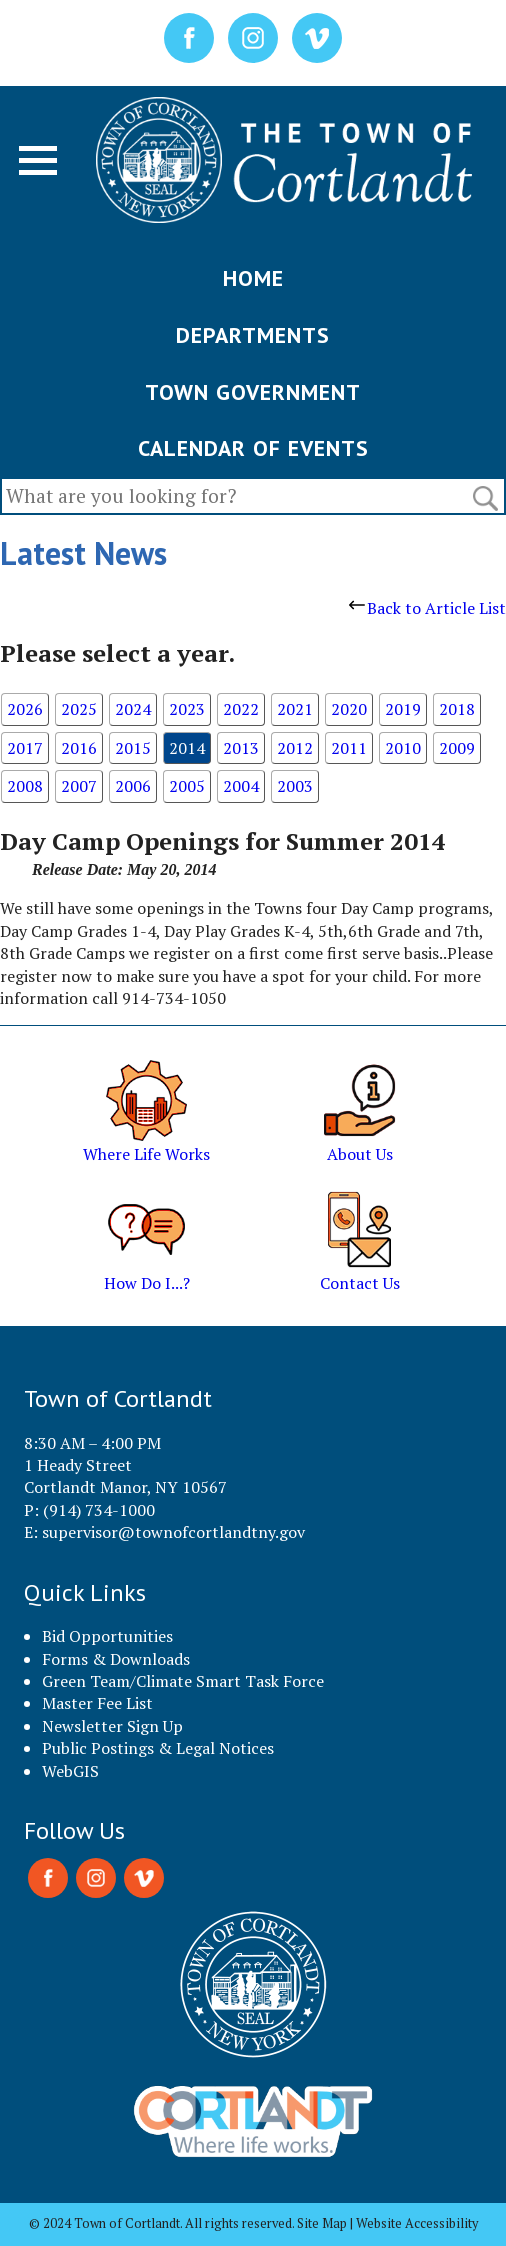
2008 (25, 786)
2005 (187, 786)
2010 (403, 748)
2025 (79, 709)
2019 (403, 709)
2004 (241, 786)
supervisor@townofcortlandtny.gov (173, 1532)
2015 (133, 748)
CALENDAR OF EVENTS (253, 448)
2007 (79, 786)
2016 (79, 748)
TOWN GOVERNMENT (253, 392)
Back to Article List (427, 608)
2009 (457, 748)
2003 (295, 786)
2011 (349, 748)
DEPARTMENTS (253, 335)
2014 (187, 748)
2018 (457, 709)
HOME (253, 278)
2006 (133, 786)
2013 (241, 748)
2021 (295, 709)
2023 (187, 709)
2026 (25, 709)
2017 (25, 748)
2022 (241, 709)
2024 (133, 709)
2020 (349, 709)
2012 (295, 748)
